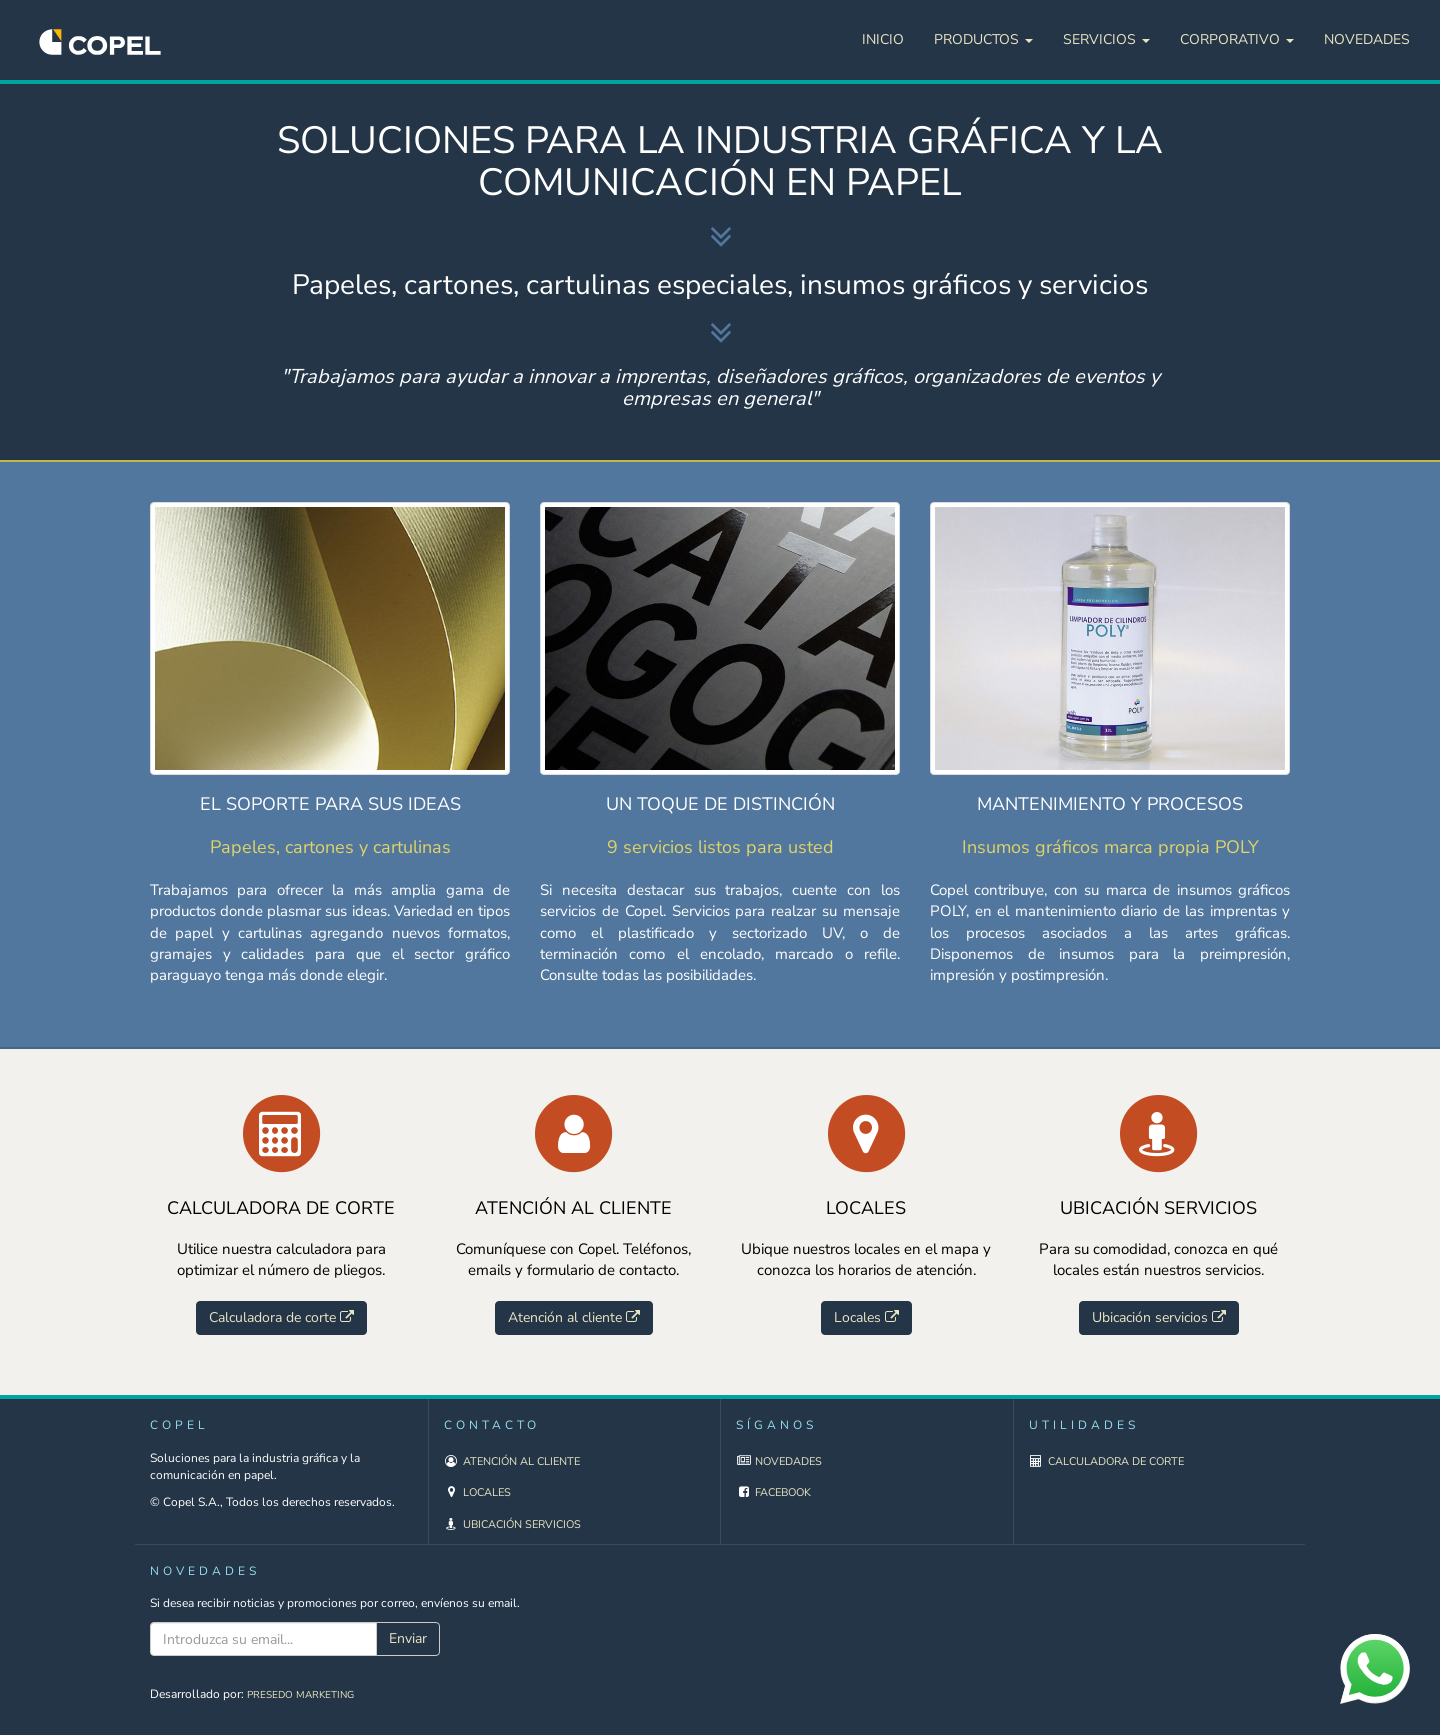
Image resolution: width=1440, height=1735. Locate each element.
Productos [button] (983, 39)
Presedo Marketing (300, 1695)
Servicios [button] (1106, 39)
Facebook (783, 1492)
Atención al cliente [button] (574, 1317)
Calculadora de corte (1116, 1461)
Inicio (883, 39)
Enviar (408, 1638)
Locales (487, 1492)
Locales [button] (866, 1317)
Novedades (1367, 39)
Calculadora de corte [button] (281, 1317)
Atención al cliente (521, 1461)
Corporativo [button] (1237, 39)
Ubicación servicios (522, 1524)
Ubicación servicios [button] (1159, 1317)
